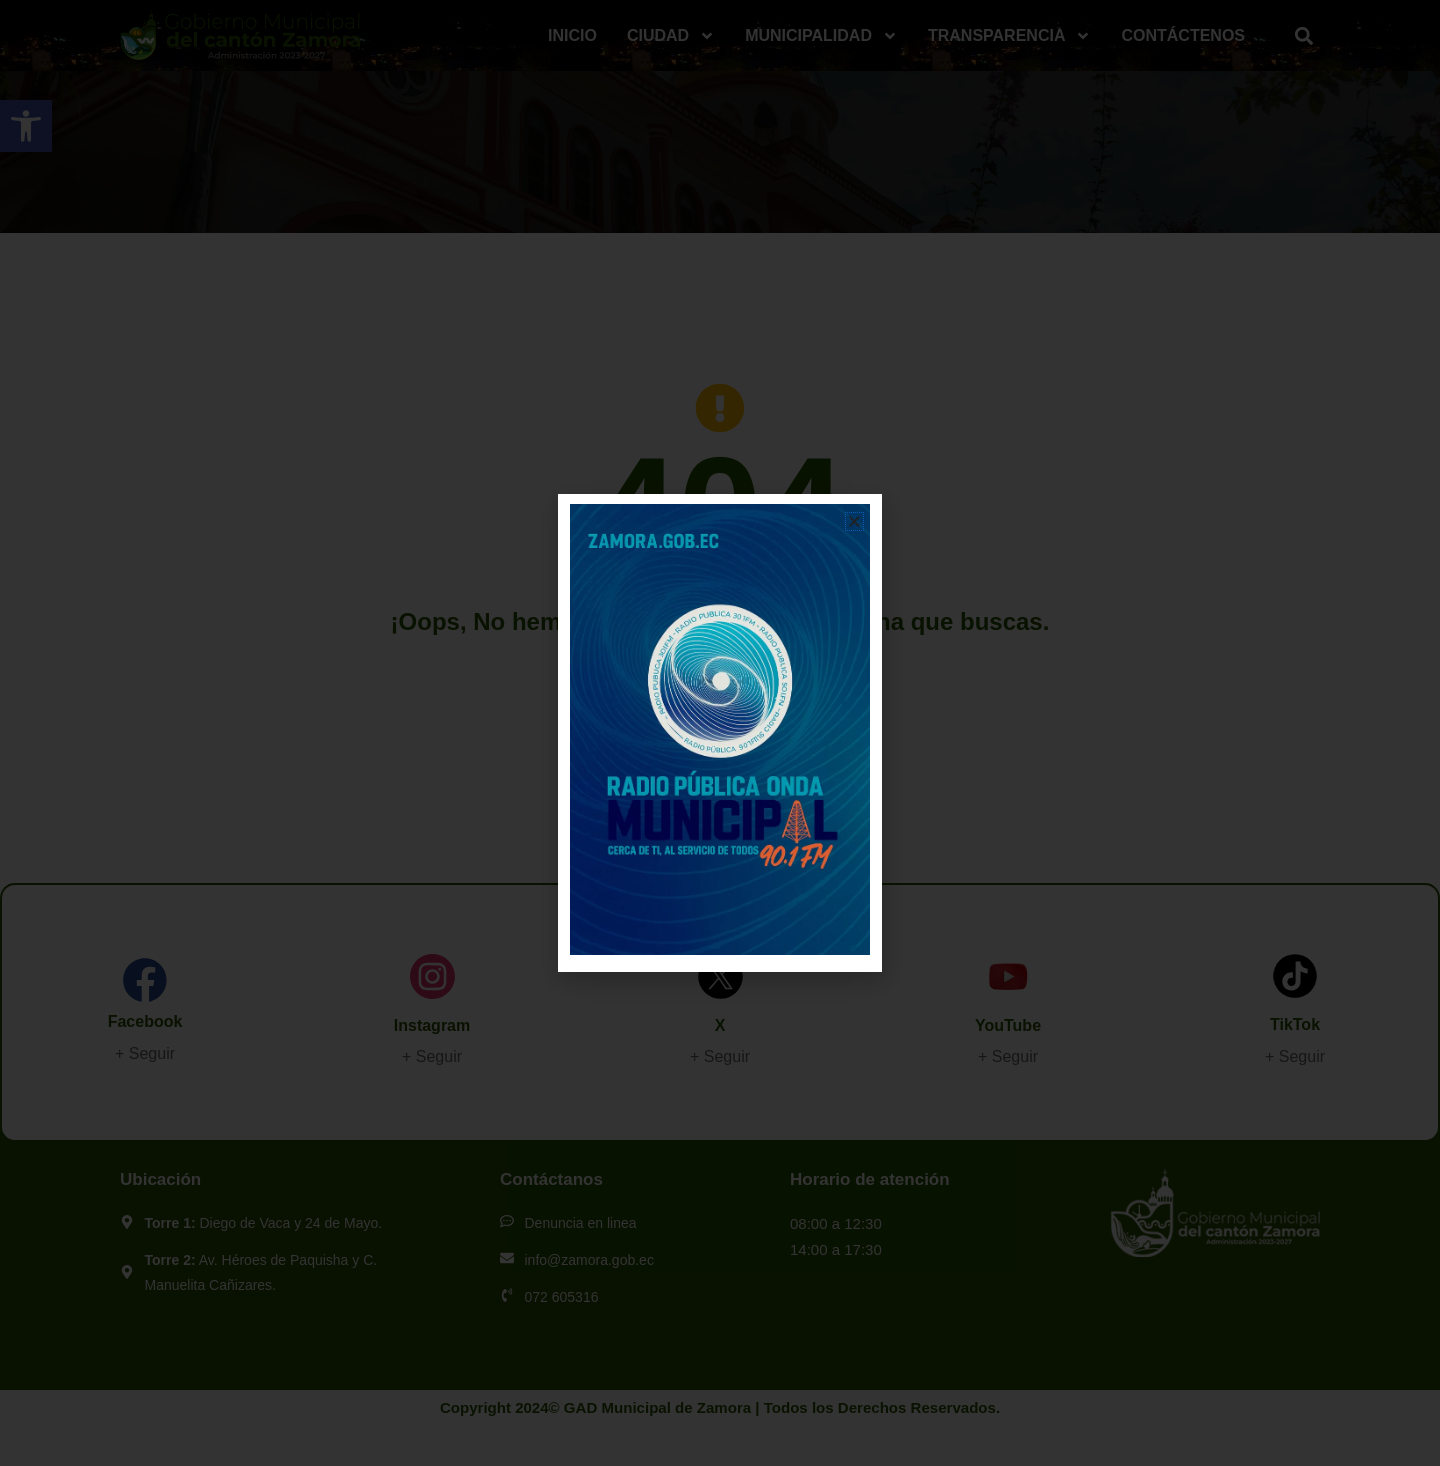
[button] (854, 521)
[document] (720, 733)
